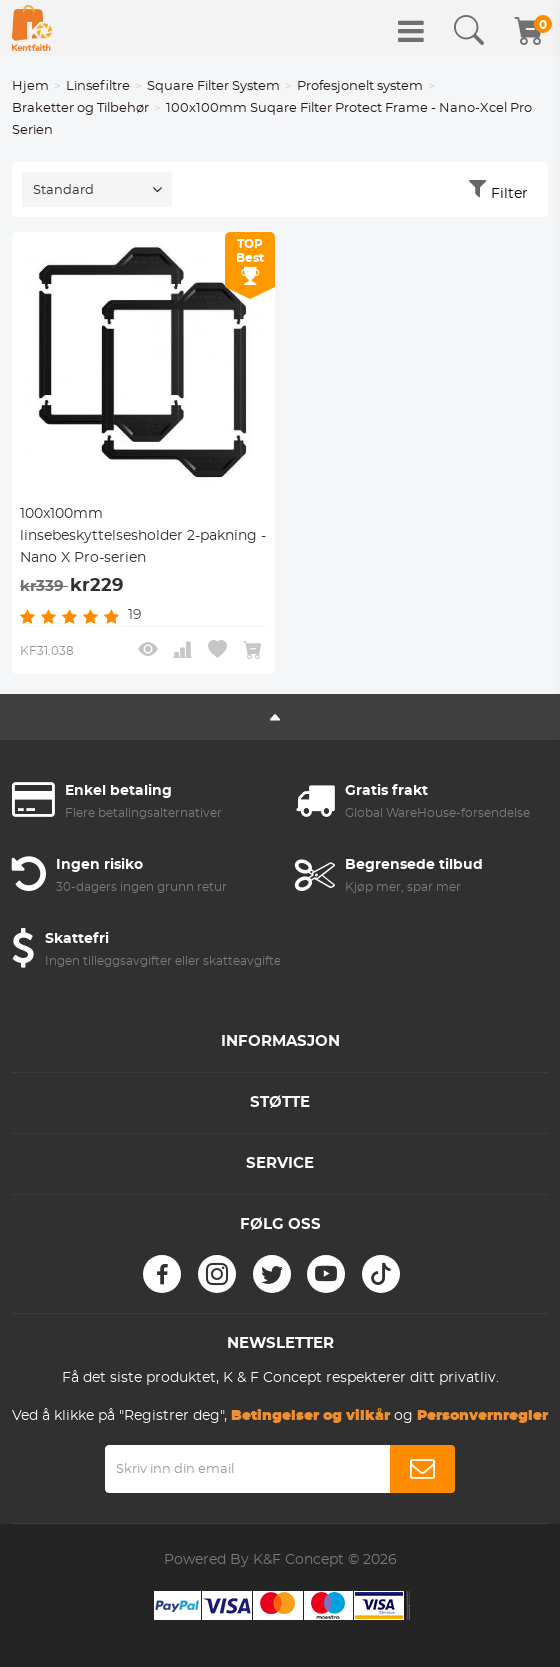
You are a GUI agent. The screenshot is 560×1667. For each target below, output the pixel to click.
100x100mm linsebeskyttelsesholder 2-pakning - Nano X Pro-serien (143, 536)
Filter (509, 194)
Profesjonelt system (360, 86)
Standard (63, 190)
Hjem (30, 86)
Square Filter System (213, 86)
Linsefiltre (98, 86)
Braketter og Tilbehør (80, 108)
